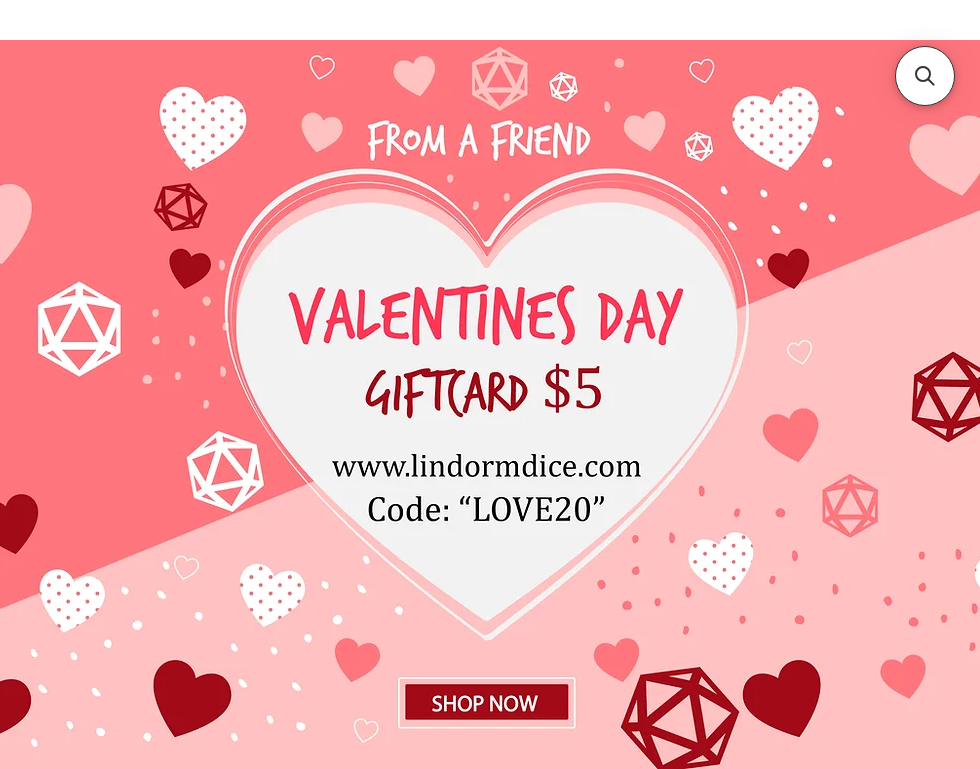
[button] (925, 76)
